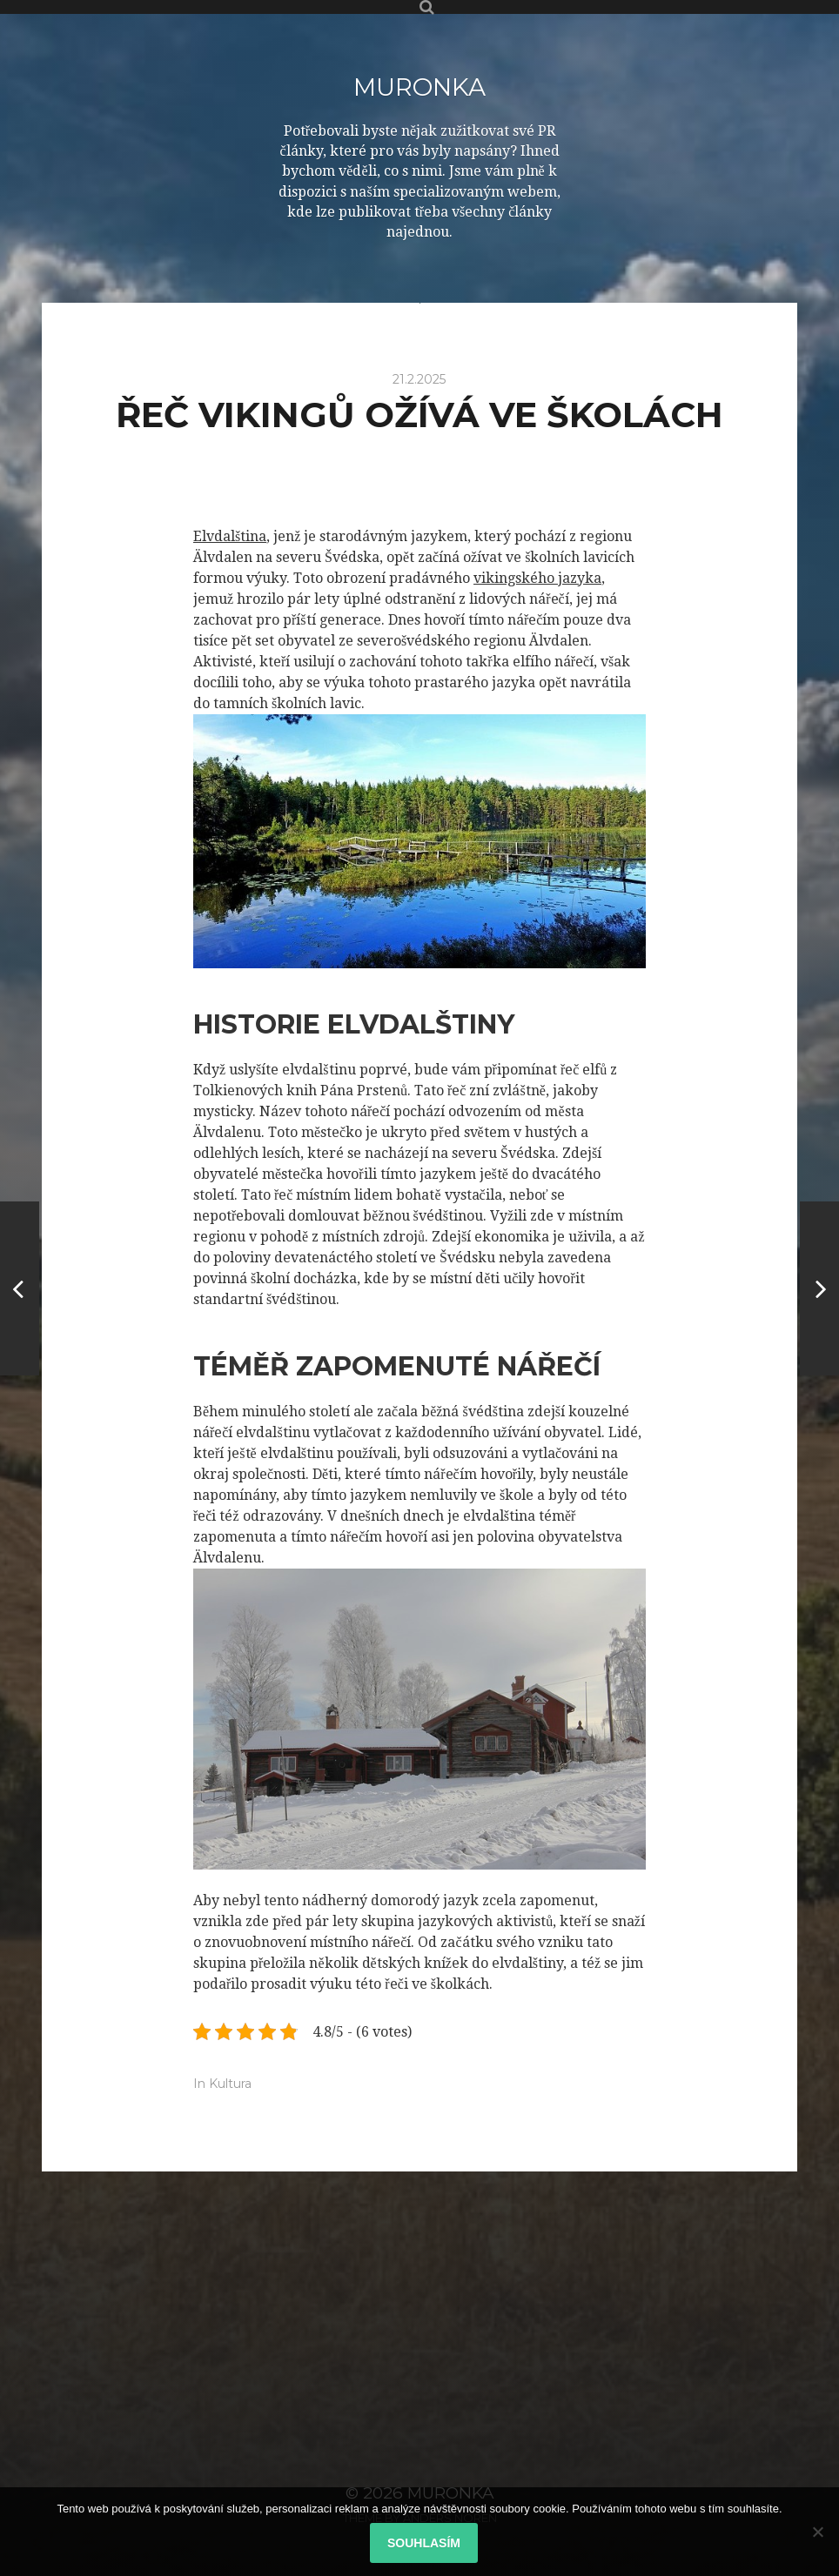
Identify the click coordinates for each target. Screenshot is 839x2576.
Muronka (419, 87)
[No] (817, 2531)
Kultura (230, 2083)
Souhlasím (423, 2543)
